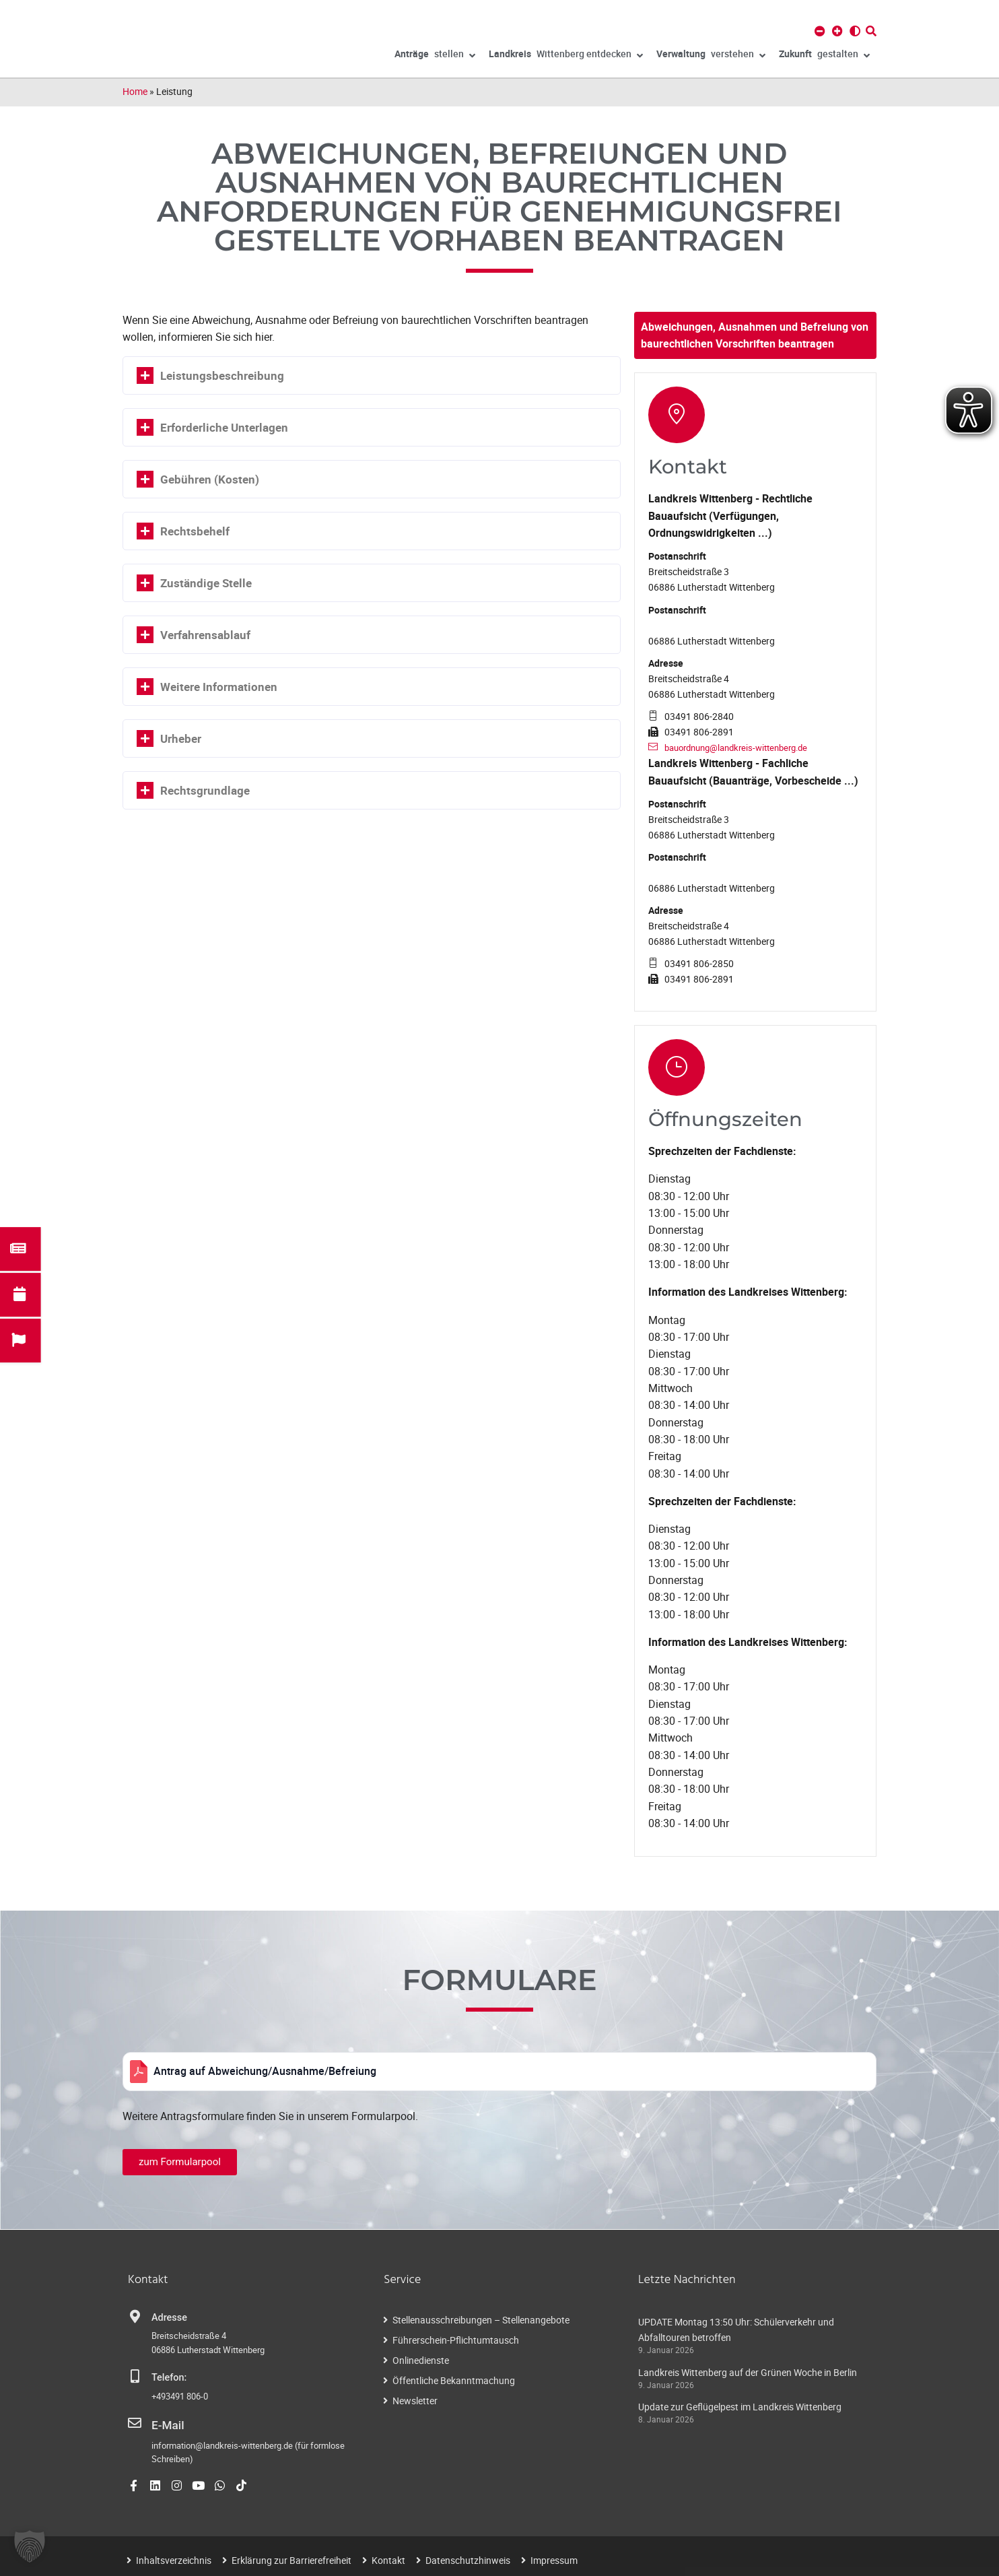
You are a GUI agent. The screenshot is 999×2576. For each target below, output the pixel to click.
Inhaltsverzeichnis (173, 2556)
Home (135, 91)
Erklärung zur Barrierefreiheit (291, 2556)
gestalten (824, 55)
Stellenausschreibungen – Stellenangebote (481, 2319)
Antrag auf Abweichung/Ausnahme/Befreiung (264, 2070)
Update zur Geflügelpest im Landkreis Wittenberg (739, 2406)
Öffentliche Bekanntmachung (453, 2380)
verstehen (710, 55)
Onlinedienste (420, 2360)
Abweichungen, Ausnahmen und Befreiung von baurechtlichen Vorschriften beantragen (754, 335)
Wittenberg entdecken (566, 55)
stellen (434, 55)
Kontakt (388, 2556)
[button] (29, 2546)
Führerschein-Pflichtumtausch (455, 2340)
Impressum (554, 2556)
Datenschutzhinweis (467, 2556)
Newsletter (415, 2400)
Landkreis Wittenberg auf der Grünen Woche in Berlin (747, 2371)
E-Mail (165, 2424)
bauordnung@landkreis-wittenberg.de (743, 747)
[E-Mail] (134, 2423)
